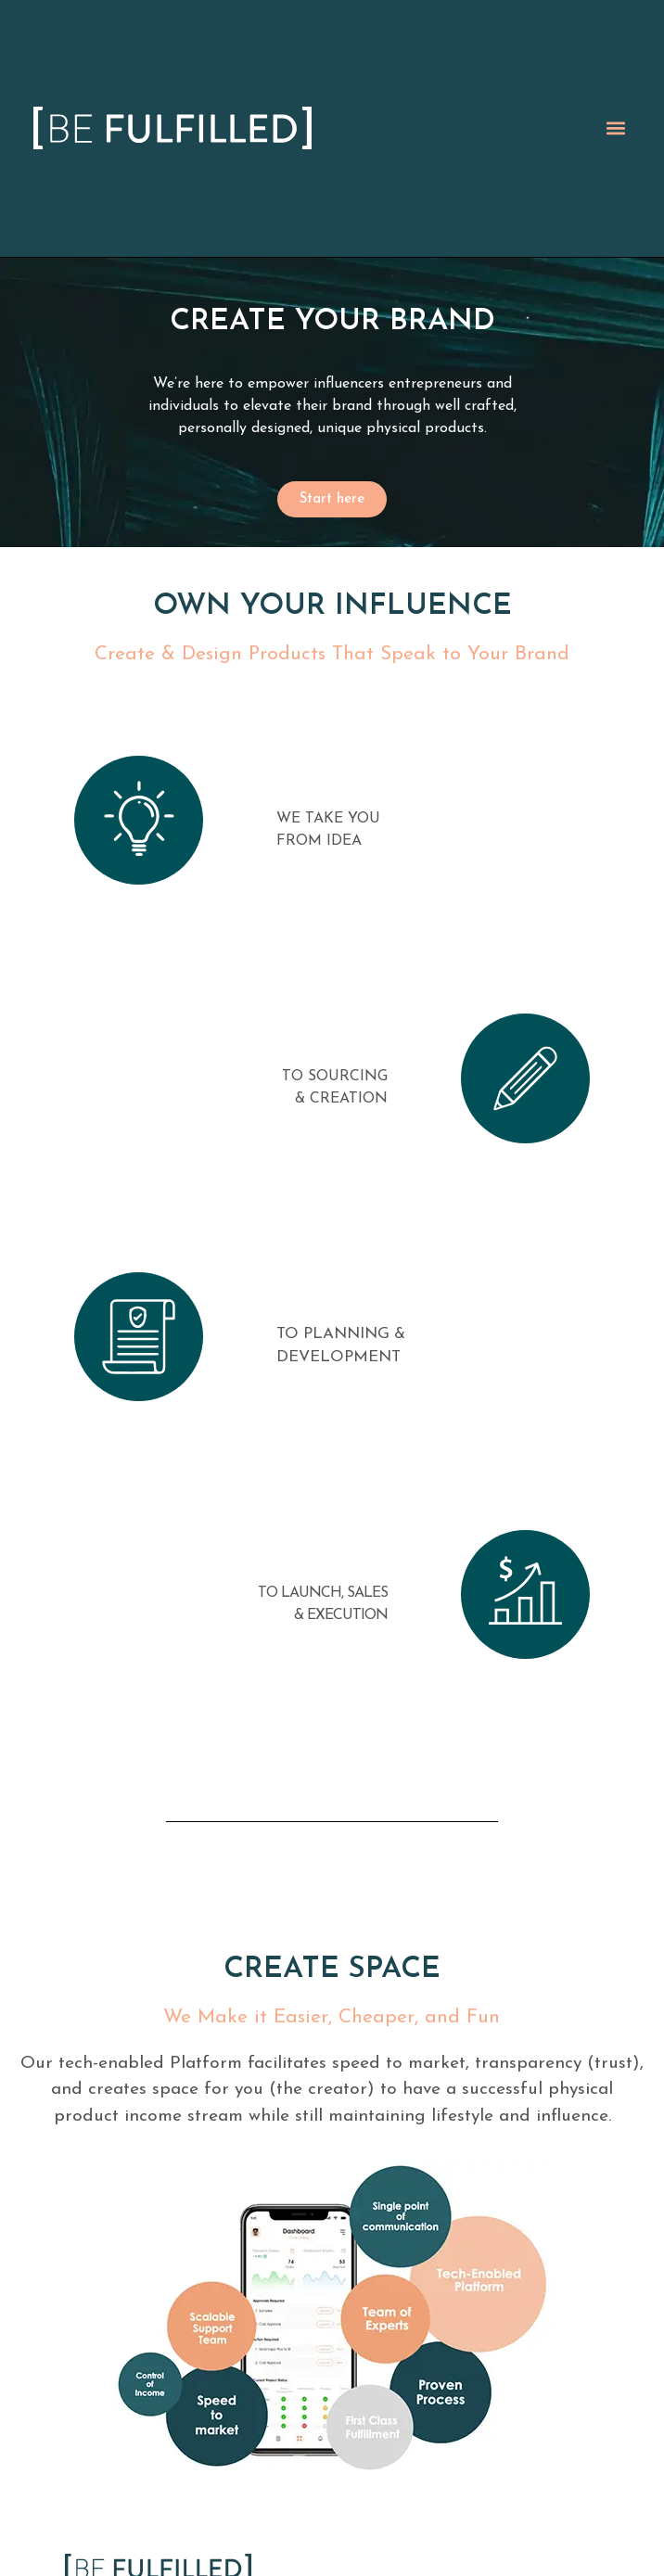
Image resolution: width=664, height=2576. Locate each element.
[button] (615, 128)
